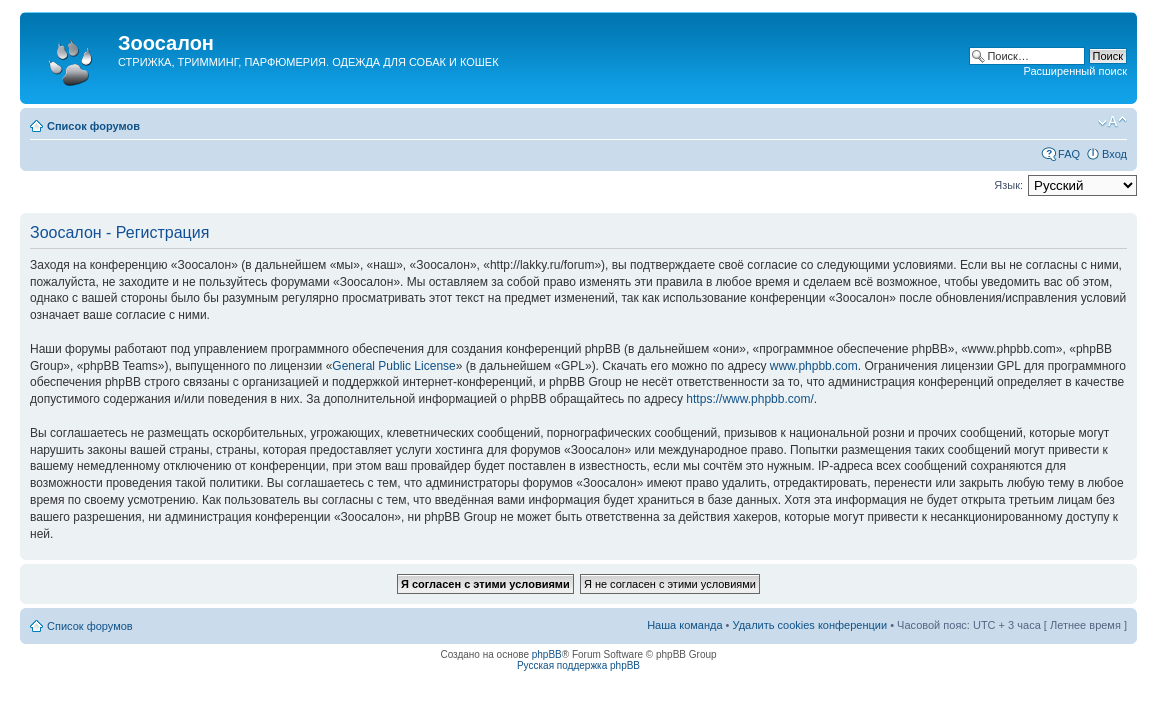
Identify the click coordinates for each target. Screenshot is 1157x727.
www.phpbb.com (814, 366)
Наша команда (684, 625)
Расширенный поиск (1075, 71)
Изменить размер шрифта (1112, 122)
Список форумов (93, 126)
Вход (1114, 154)
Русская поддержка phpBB (578, 665)
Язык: (1008, 185)
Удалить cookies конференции (810, 625)
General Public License (393, 366)
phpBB (547, 654)
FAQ (1069, 154)
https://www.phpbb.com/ (749, 399)
